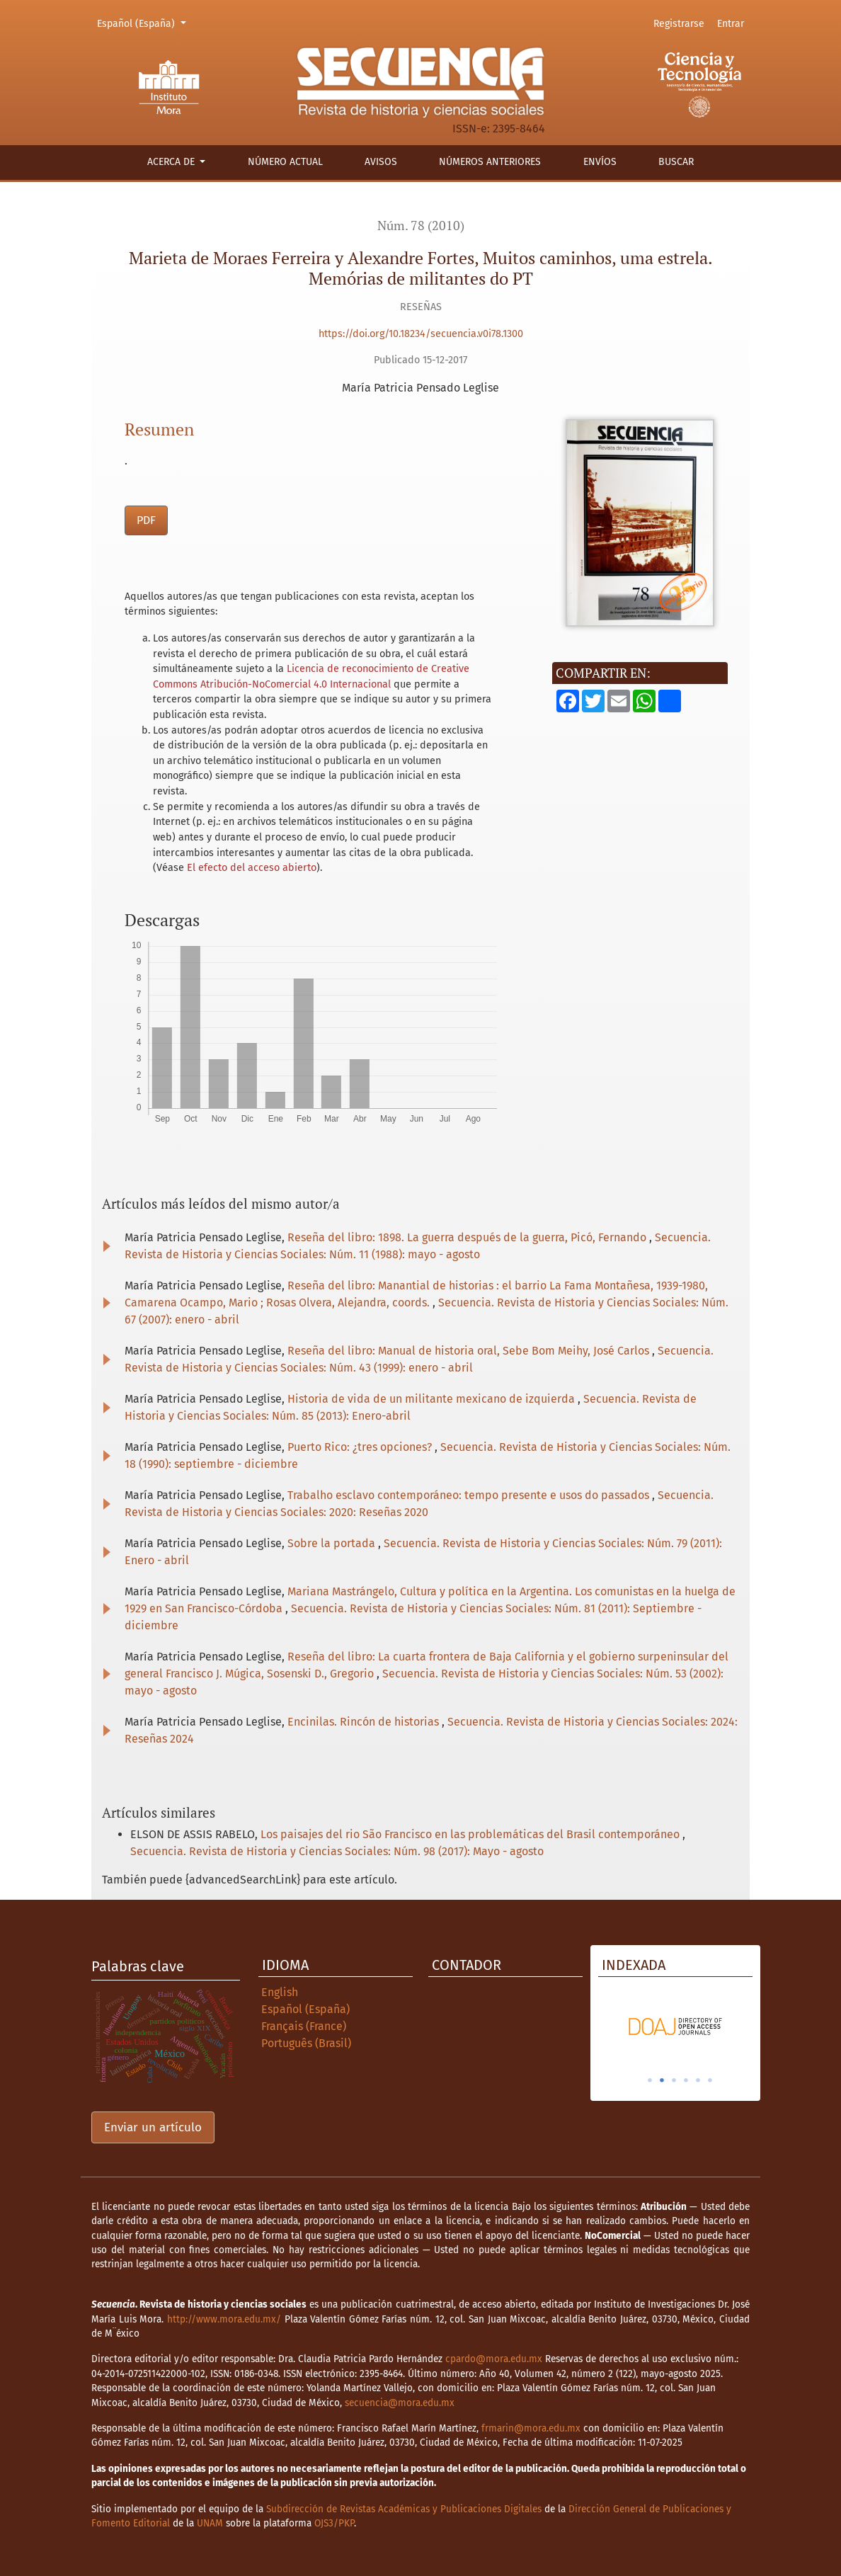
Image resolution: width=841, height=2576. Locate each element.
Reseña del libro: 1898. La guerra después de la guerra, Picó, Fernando (468, 1237)
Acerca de (172, 162)
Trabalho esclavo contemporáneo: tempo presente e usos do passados (469, 1495)
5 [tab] (698, 2080)
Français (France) (303, 2026)
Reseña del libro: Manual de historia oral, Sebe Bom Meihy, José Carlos (469, 1350)
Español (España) (143, 23)
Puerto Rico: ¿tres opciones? (361, 1447)
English (279, 1992)
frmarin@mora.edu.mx (530, 2428)
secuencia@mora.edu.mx (399, 2403)
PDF (146, 520)
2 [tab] (662, 2080)
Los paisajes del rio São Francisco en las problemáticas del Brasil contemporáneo (471, 1834)
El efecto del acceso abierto (251, 868)
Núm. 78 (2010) (420, 225)
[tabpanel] (675, 2026)
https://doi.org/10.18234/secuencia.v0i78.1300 (421, 334)
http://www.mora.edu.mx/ (224, 2319)
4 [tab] (686, 2080)
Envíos (600, 162)
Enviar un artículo (153, 2127)
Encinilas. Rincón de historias (364, 1721)
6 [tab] (710, 2080)
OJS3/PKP (334, 2523)
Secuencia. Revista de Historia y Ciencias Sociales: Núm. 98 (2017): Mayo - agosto (337, 1851)
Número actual (285, 162)
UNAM (210, 2523)
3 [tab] (674, 2080)
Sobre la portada (332, 1543)
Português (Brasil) (306, 2043)
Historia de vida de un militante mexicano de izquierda (432, 1399)
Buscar (676, 162)
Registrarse (678, 24)
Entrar (730, 24)
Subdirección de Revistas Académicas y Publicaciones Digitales (404, 2509)
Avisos (381, 162)
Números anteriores (490, 162)
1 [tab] (650, 2080)
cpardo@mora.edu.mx (493, 2359)
